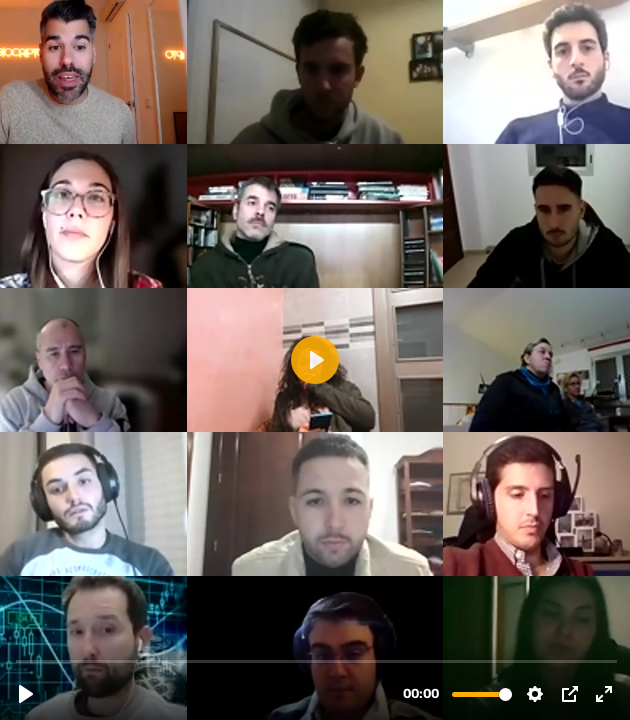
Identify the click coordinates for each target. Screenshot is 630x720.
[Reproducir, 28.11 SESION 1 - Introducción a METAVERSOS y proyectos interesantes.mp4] (26, 694)
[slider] (317, 660)
